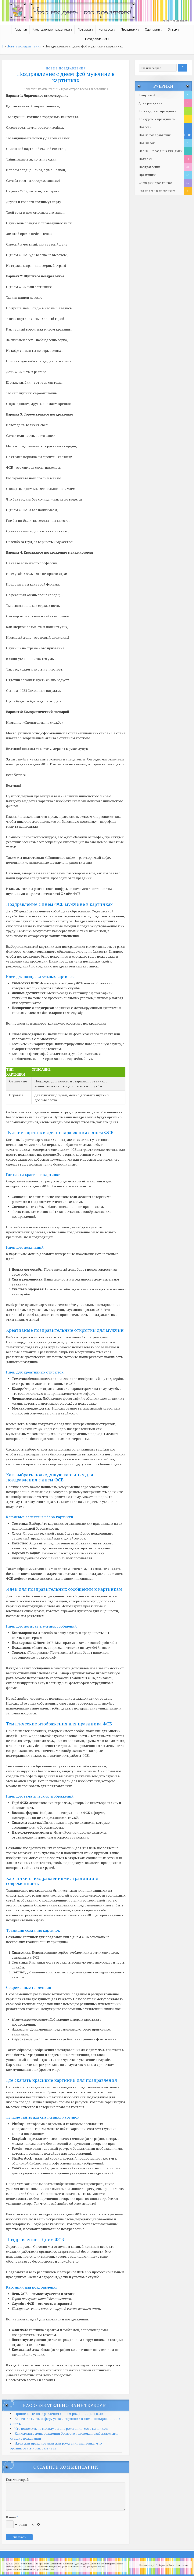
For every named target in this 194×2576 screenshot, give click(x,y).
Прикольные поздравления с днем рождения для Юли (59, 2413)
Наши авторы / (147, 2565)
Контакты (182, 2565)
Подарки (84, 29)
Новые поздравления (24, 46)
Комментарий (17, 2479)
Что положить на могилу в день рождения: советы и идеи (61, 2428)
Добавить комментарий (40, 89)
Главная (21, 29)
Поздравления (96, 39)
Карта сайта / (166, 2565)
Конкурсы (106, 29)
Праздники (129, 29)
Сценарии (152, 29)
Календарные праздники (51, 29)
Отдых (172, 29)
